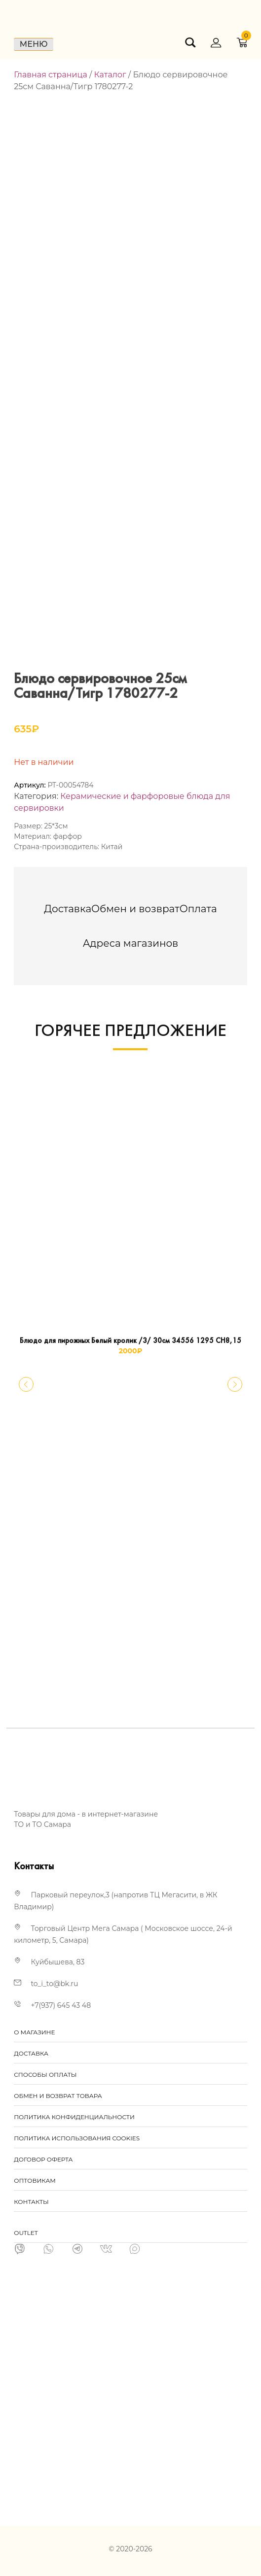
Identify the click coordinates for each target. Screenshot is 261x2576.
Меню (34, 44)
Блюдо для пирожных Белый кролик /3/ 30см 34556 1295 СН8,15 (130, 1341)
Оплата (198, 909)
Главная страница (50, 74)
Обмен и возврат (135, 909)
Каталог (110, 74)
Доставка (67, 909)
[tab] (67, 909)
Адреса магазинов (131, 943)
